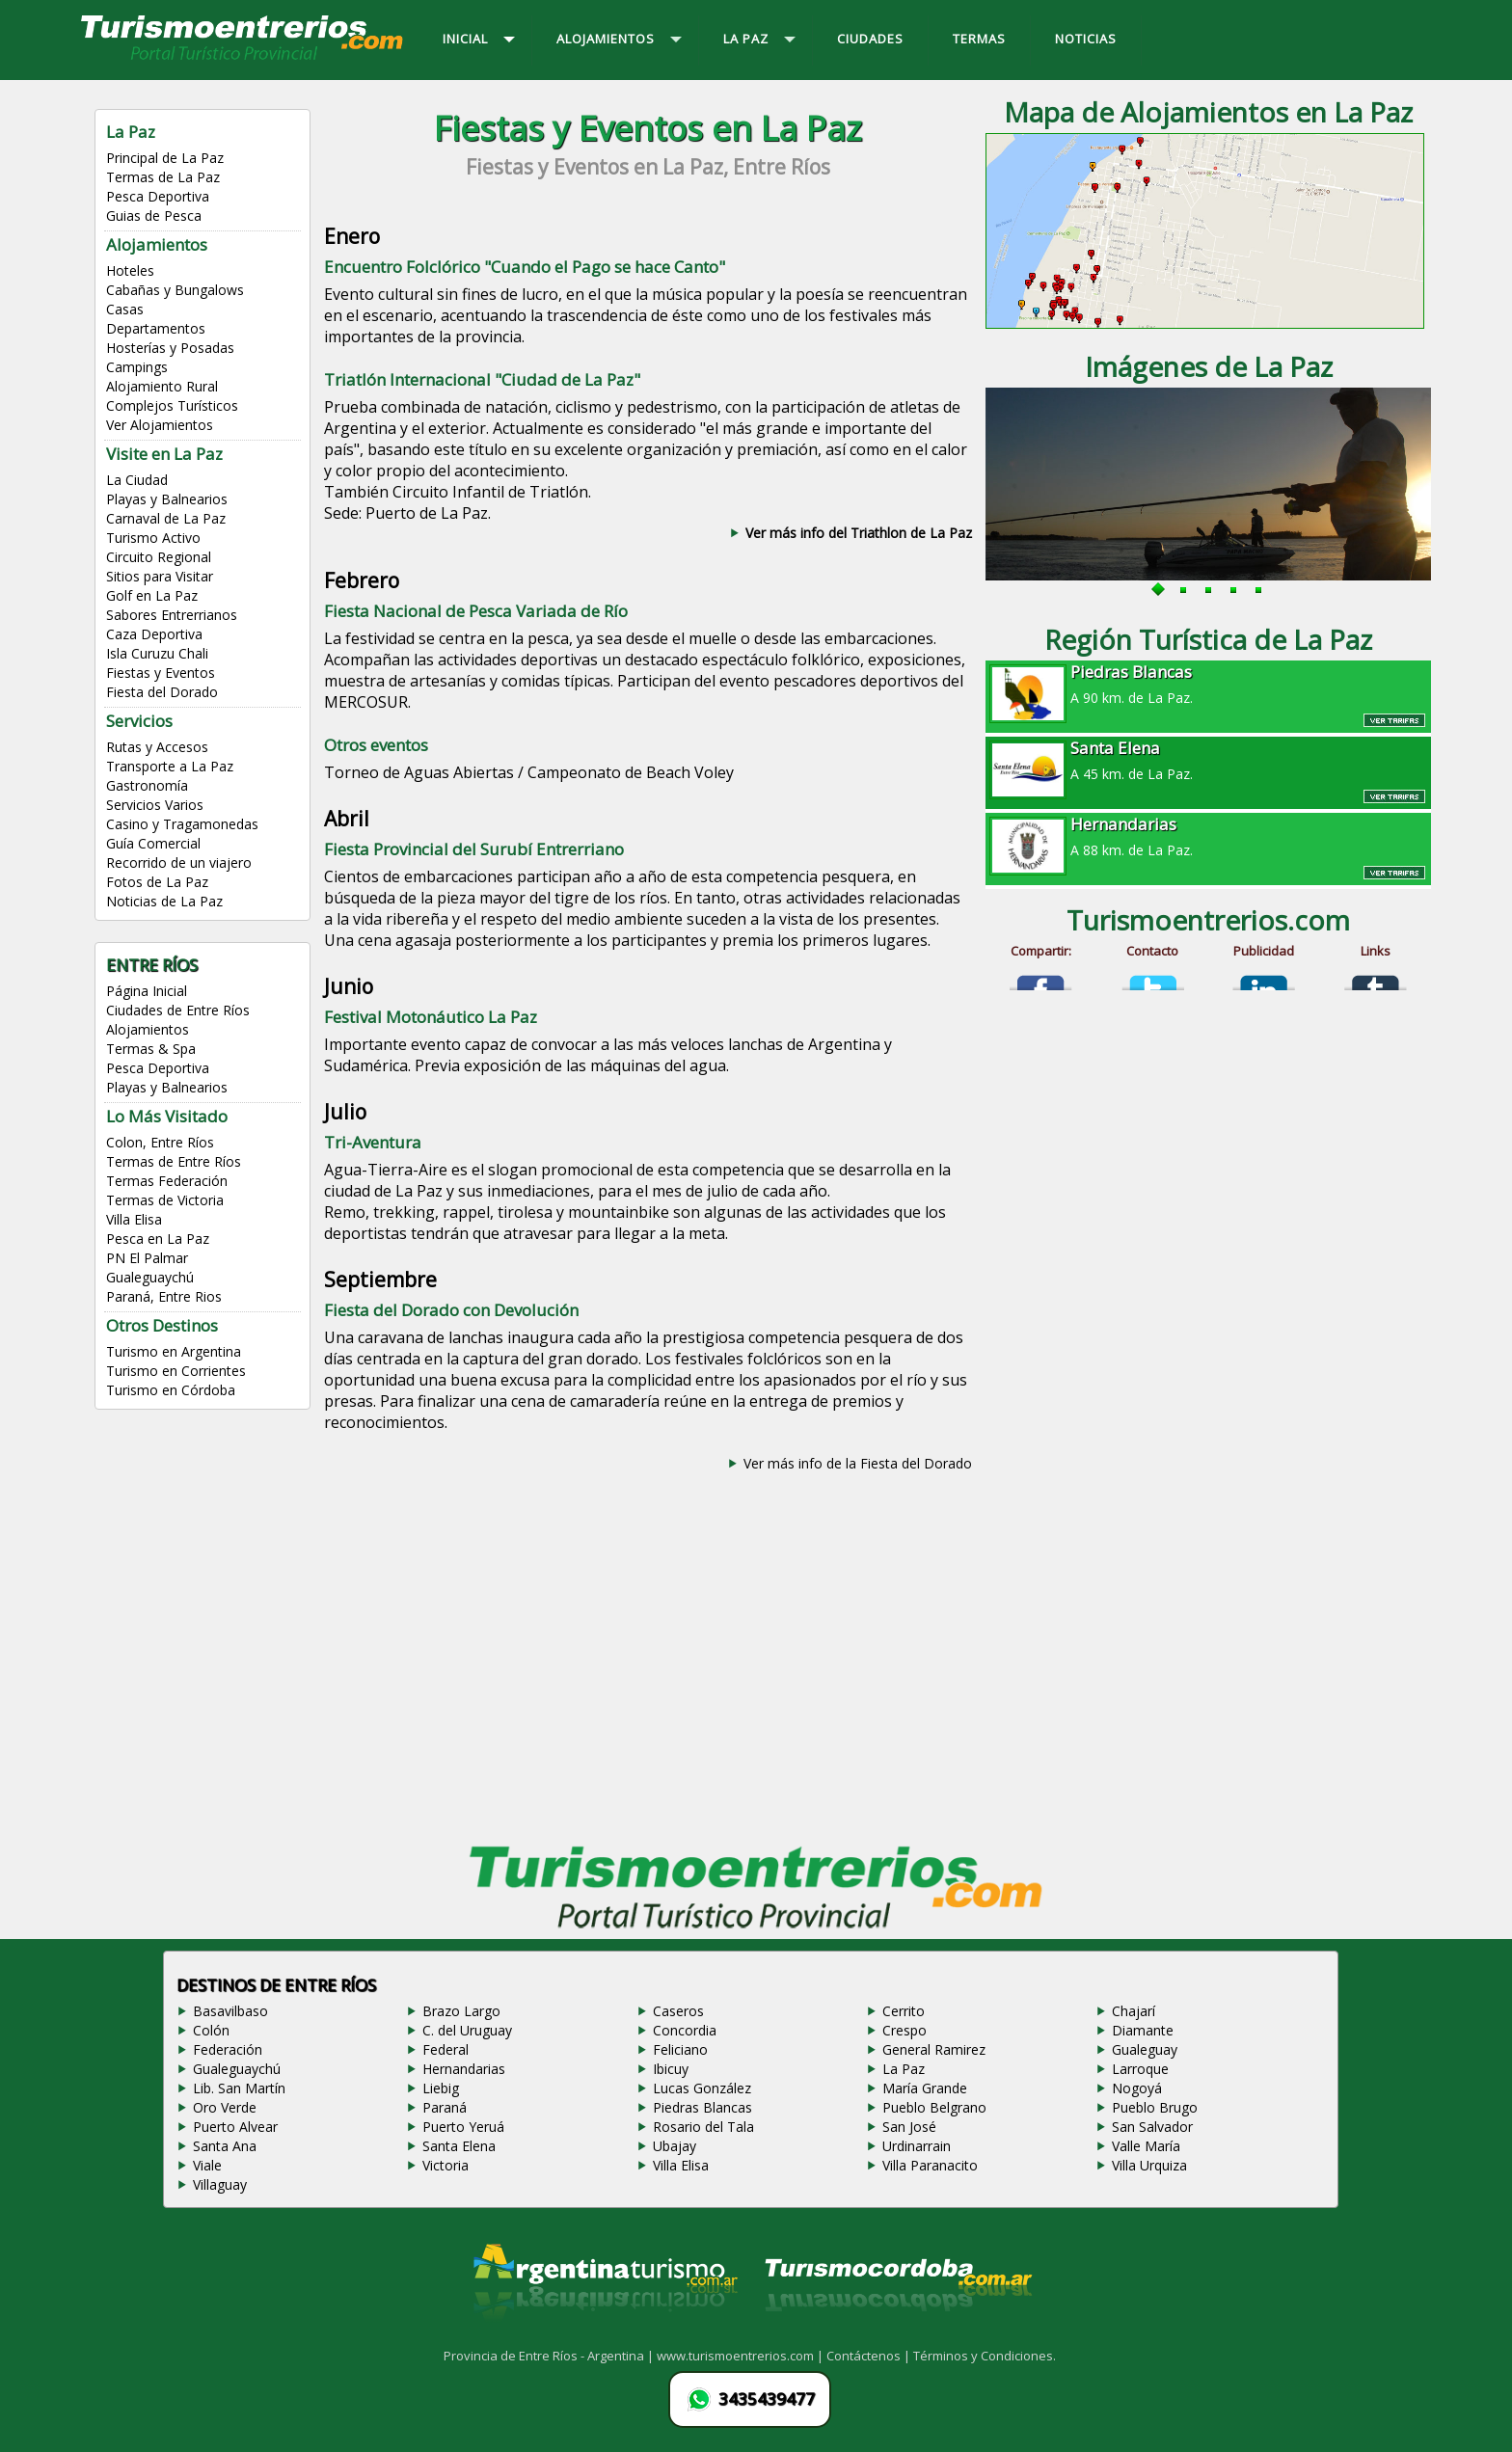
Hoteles (130, 270)
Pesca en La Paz (157, 1238)
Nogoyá (1137, 2088)
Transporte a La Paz (169, 766)
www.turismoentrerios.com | (741, 2355)
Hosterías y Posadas (170, 347)
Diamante (1143, 2030)
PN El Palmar (147, 1258)
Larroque (1140, 2069)
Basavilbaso (230, 2011)
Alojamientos (147, 1029)
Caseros (678, 2011)
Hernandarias (463, 2069)
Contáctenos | (869, 2355)
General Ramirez (934, 2049)
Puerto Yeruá (463, 2126)
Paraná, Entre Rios (164, 1296)
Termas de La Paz (163, 177)
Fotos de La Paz (157, 882)
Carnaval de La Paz (166, 518)
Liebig (440, 2088)
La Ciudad (137, 480)
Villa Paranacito (930, 2165)
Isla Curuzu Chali (157, 653)
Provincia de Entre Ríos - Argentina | (550, 2355)
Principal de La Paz (165, 157)
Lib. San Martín (239, 2088)
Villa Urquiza (1149, 2165)
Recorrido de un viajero (179, 862)
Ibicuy (670, 2069)
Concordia (684, 2030)
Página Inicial (146, 991)
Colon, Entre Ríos (160, 1142)
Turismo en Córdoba (170, 1390)
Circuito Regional (158, 557)
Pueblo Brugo (1155, 2107)
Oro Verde (224, 2107)
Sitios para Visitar (159, 576)
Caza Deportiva (154, 634)
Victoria (445, 2165)
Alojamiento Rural (162, 386)
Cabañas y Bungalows (175, 290)
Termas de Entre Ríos (173, 1161)
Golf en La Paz (152, 595)
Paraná (444, 2107)
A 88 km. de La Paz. (1208, 836)
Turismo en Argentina (173, 1351)
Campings (137, 367)
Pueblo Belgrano (934, 2107)
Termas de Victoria (165, 1200)
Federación (227, 2049)
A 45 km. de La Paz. (1208, 760)
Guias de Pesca (154, 215)
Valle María (1146, 2146)
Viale (207, 2165)
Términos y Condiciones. (984, 2355)
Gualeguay (1144, 2049)
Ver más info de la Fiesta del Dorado (857, 1463)
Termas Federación (167, 1181)
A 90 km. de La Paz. (1208, 683)
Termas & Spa (151, 1048)
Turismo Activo (153, 537)
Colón (211, 2030)
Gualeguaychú (150, 1277)
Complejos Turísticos (172, 405)
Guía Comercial (153, 843)
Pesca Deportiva (157, 196)
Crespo (904, 2030)
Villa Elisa (134, 1219)
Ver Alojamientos (159, 425)
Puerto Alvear (235, 2126)
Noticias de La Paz (164, 901)
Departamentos (155, 328)
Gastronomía (147, 785)
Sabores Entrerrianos (171, 615)
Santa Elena (459, 2146)
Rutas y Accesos (157, 747)
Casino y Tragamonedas (182, 824)
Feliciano (680, 2049)
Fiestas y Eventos (160, 672)
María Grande (924, 2088)
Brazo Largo (461, 2011)
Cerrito (903, 2011)
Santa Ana (224, 2146)
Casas (125, 309)
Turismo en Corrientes (176, 1370)
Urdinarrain (916, 2146)
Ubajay (674, 2146)
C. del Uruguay (467, 2030)
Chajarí (1133, 2011)
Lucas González (702, 2088)
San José (909, 2126)
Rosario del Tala (703, 2126)
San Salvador (1152, 2126)
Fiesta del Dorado (162, 692)
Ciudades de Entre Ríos (178, 1010)
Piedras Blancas (702, 2107)
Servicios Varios (154, 804)
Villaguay (220, 2184)
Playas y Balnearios (167, 499)
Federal (445, 2049)
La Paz (903, 2069)
